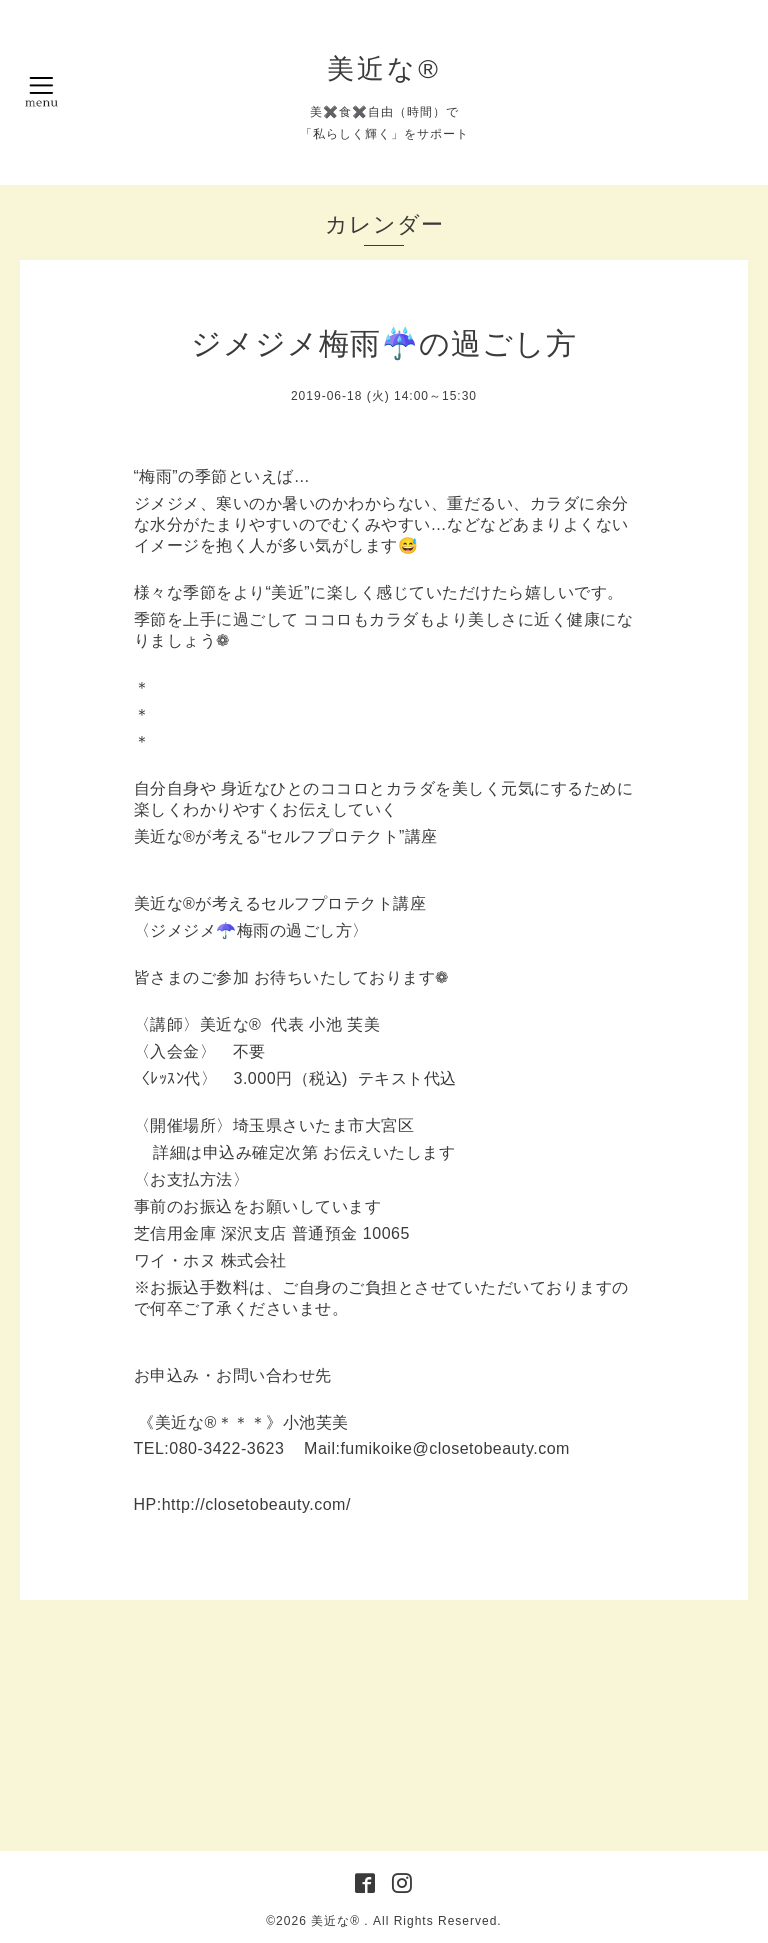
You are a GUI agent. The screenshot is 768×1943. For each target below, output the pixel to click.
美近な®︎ (384, 69)
